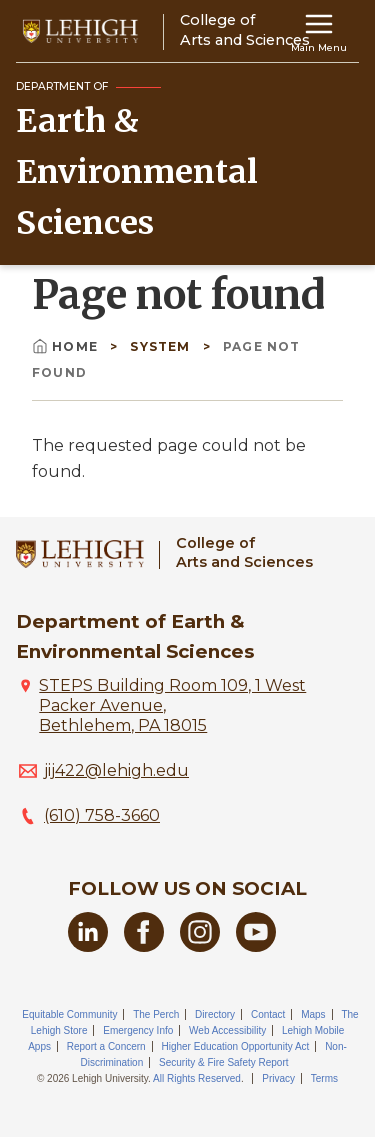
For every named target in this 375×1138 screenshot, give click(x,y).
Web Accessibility (227, 1030)
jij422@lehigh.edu (116, 770)
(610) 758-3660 (102, 815)
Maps (313, 1014)
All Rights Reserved (197, 1078)
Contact (268, 1014)
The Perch (156, 1014)
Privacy (278, 1078)
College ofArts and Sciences (244, 552)
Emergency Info (138, 1030)
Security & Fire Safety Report (224, 1062)
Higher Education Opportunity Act (235, 1046)
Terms (324, 1078)
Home (67, 346)
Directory (215, 1014)
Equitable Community (69, 1014)
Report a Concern (106, 1046)
